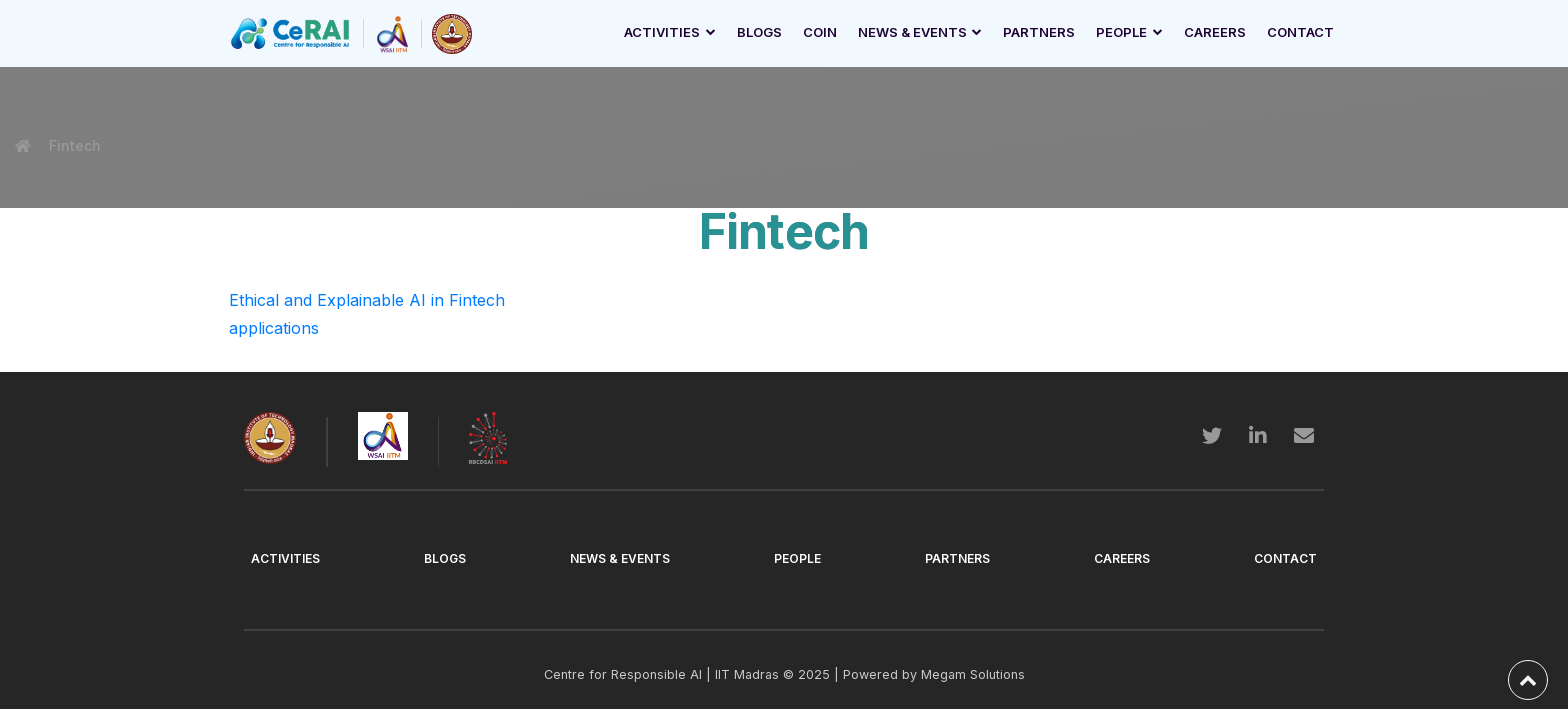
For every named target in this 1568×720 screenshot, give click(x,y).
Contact (1300, 32)
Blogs (759, 32)
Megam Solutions (973, 674)
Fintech (73, 145)
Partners (1039, 32)
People (1121, 32)
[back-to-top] (1528, 680)
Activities (662, 32)
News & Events (912, 32)
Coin (820, 32)
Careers (1215, 32)
